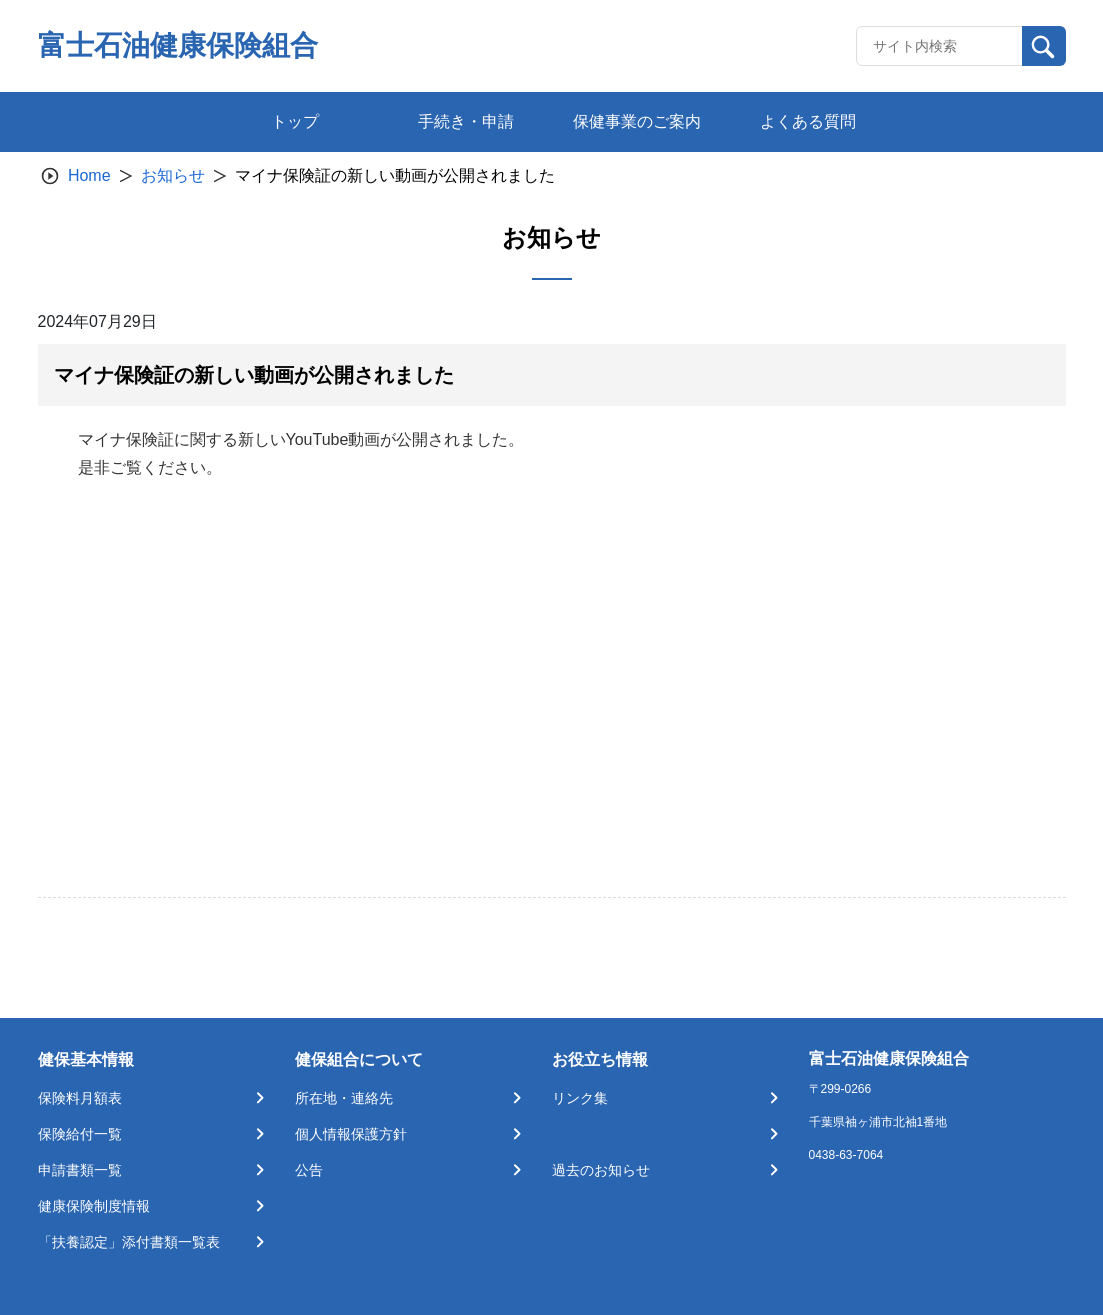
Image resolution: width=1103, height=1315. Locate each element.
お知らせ (173, 175)
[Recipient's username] (939, 46)
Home (89, 175)
